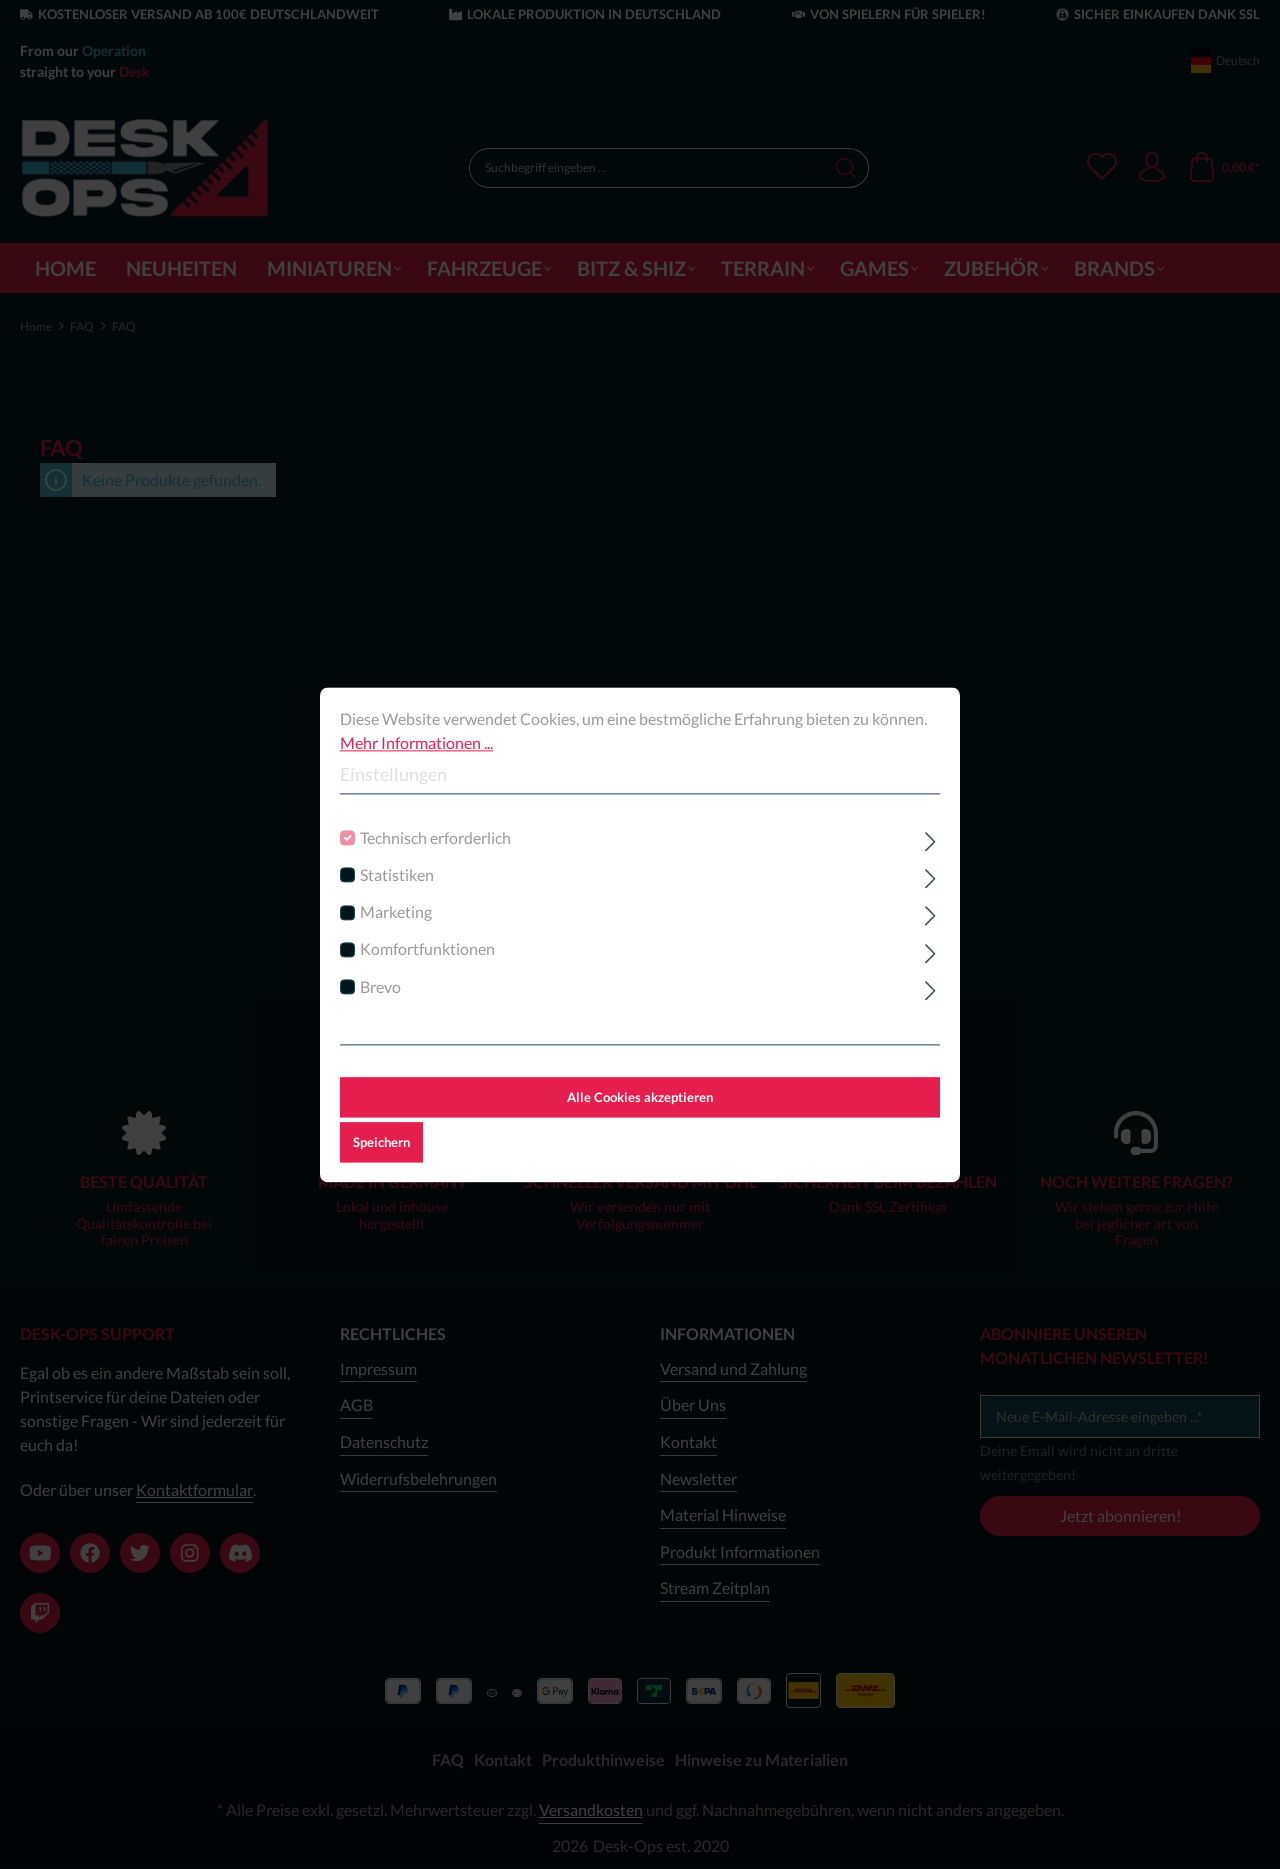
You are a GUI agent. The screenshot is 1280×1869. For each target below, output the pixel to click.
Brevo (380, 986)
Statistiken (397, 874)
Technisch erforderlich (435, 837)
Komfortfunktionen (427, 949)
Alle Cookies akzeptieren (640, 1097)
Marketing (396, 911)
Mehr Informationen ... (416, 742)
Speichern (381, 1142)
